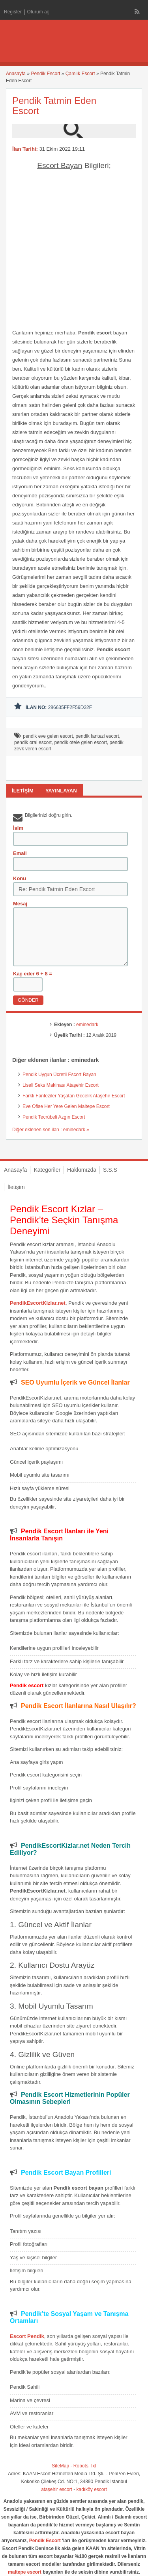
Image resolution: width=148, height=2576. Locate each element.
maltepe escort (24, 2572)
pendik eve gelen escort (48, 736)
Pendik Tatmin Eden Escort (54, 105)
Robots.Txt (84, 2466)
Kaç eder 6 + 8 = (32, 974)
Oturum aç (38, 12)
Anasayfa (16, 73)
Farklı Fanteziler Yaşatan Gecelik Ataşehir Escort (73, 1096)
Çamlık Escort (80, 73)
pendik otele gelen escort (80, 742)
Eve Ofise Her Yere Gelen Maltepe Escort (66, 1106)
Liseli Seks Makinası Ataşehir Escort (60, 1085)
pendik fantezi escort (97, 736)
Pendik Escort (45, 73)
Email (20, 853)
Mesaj (20, 904)
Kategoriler (47, 1170)
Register (13, 12)
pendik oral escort (33, 742)
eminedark (87, 1024)
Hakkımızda (81, 1170)
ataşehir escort (56, 2489)
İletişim (16, 1187)
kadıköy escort (92, 2489)
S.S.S (110, 1170)
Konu (19, 878)
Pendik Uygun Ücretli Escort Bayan (59, 1074)
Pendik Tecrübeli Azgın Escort (53, 1117)
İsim (18, 828)
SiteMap (60, 2466)
